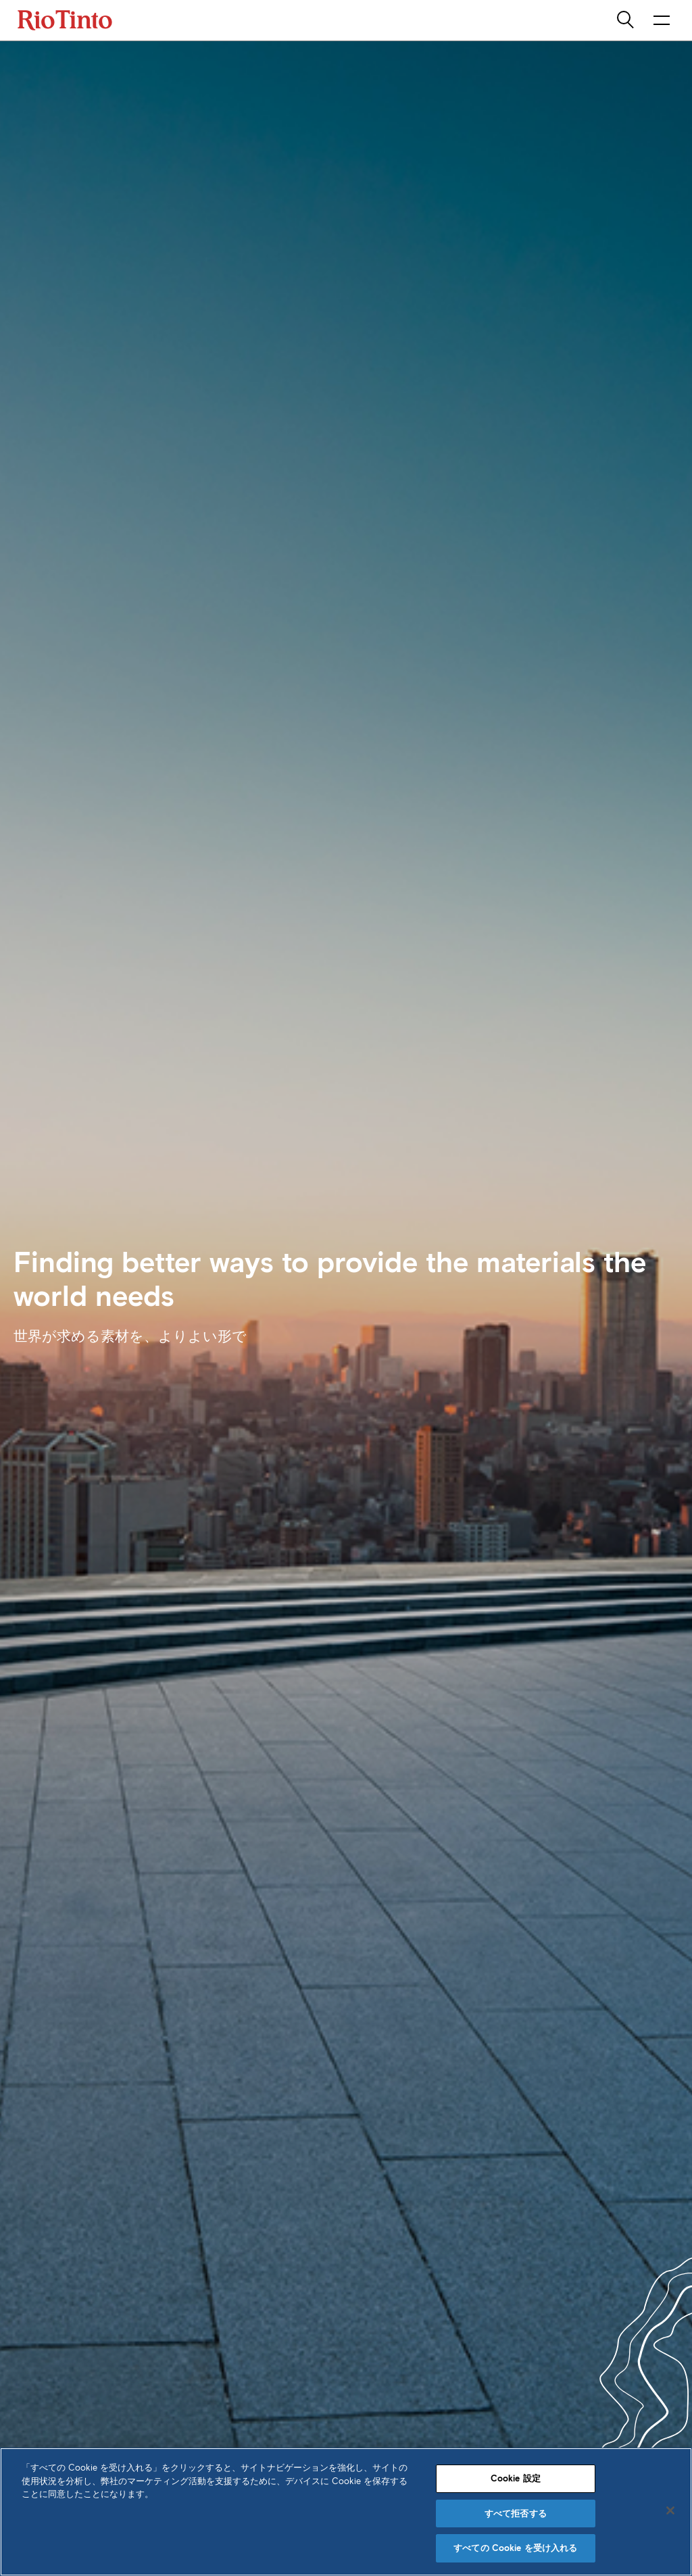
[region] (346, 2512)
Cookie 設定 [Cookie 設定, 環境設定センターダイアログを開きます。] (516, 2478)
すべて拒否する (516, 2513)
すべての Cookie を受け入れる (515, 2548)
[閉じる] (670, 2510)
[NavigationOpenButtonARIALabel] (661, 20)
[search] (626, 20)
